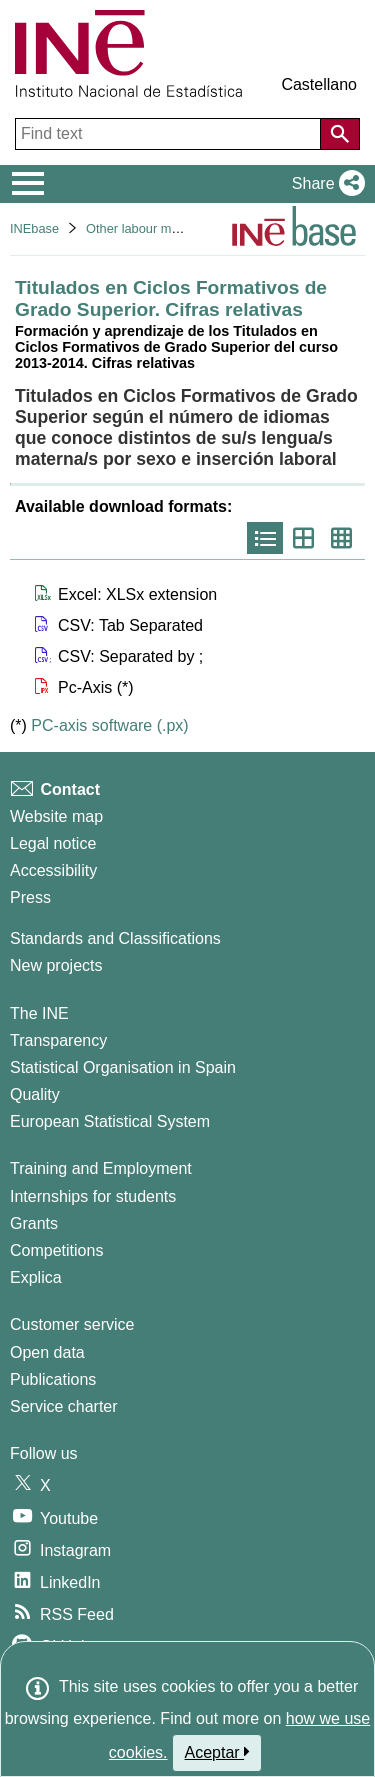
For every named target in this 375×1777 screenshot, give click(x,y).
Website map (56, 816)
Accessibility (53, 870)
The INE (39, 1013)
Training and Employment (101, 1168)
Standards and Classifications (115, 938)
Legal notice (53, 843)
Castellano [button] (319, 84)
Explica (36, 1277)
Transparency (58, 1040)
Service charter (64, 1406)
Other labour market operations (174, 228)
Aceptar (217, 1752)
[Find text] (170, 134)
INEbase (34, 228)
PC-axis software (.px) (109, 725)
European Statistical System (110, 1121)
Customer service (72, 1324)
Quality (35, 1094)
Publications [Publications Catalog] (53, 1379)
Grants (34, 1223)
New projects (56, 965)
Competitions (56, 1250)
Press (30, 897)
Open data (47, 1352)
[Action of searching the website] (340, 134)
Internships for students (93, 1196)
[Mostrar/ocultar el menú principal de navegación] (28, 184)
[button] (324, 184)
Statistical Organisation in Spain (123, 1067)
